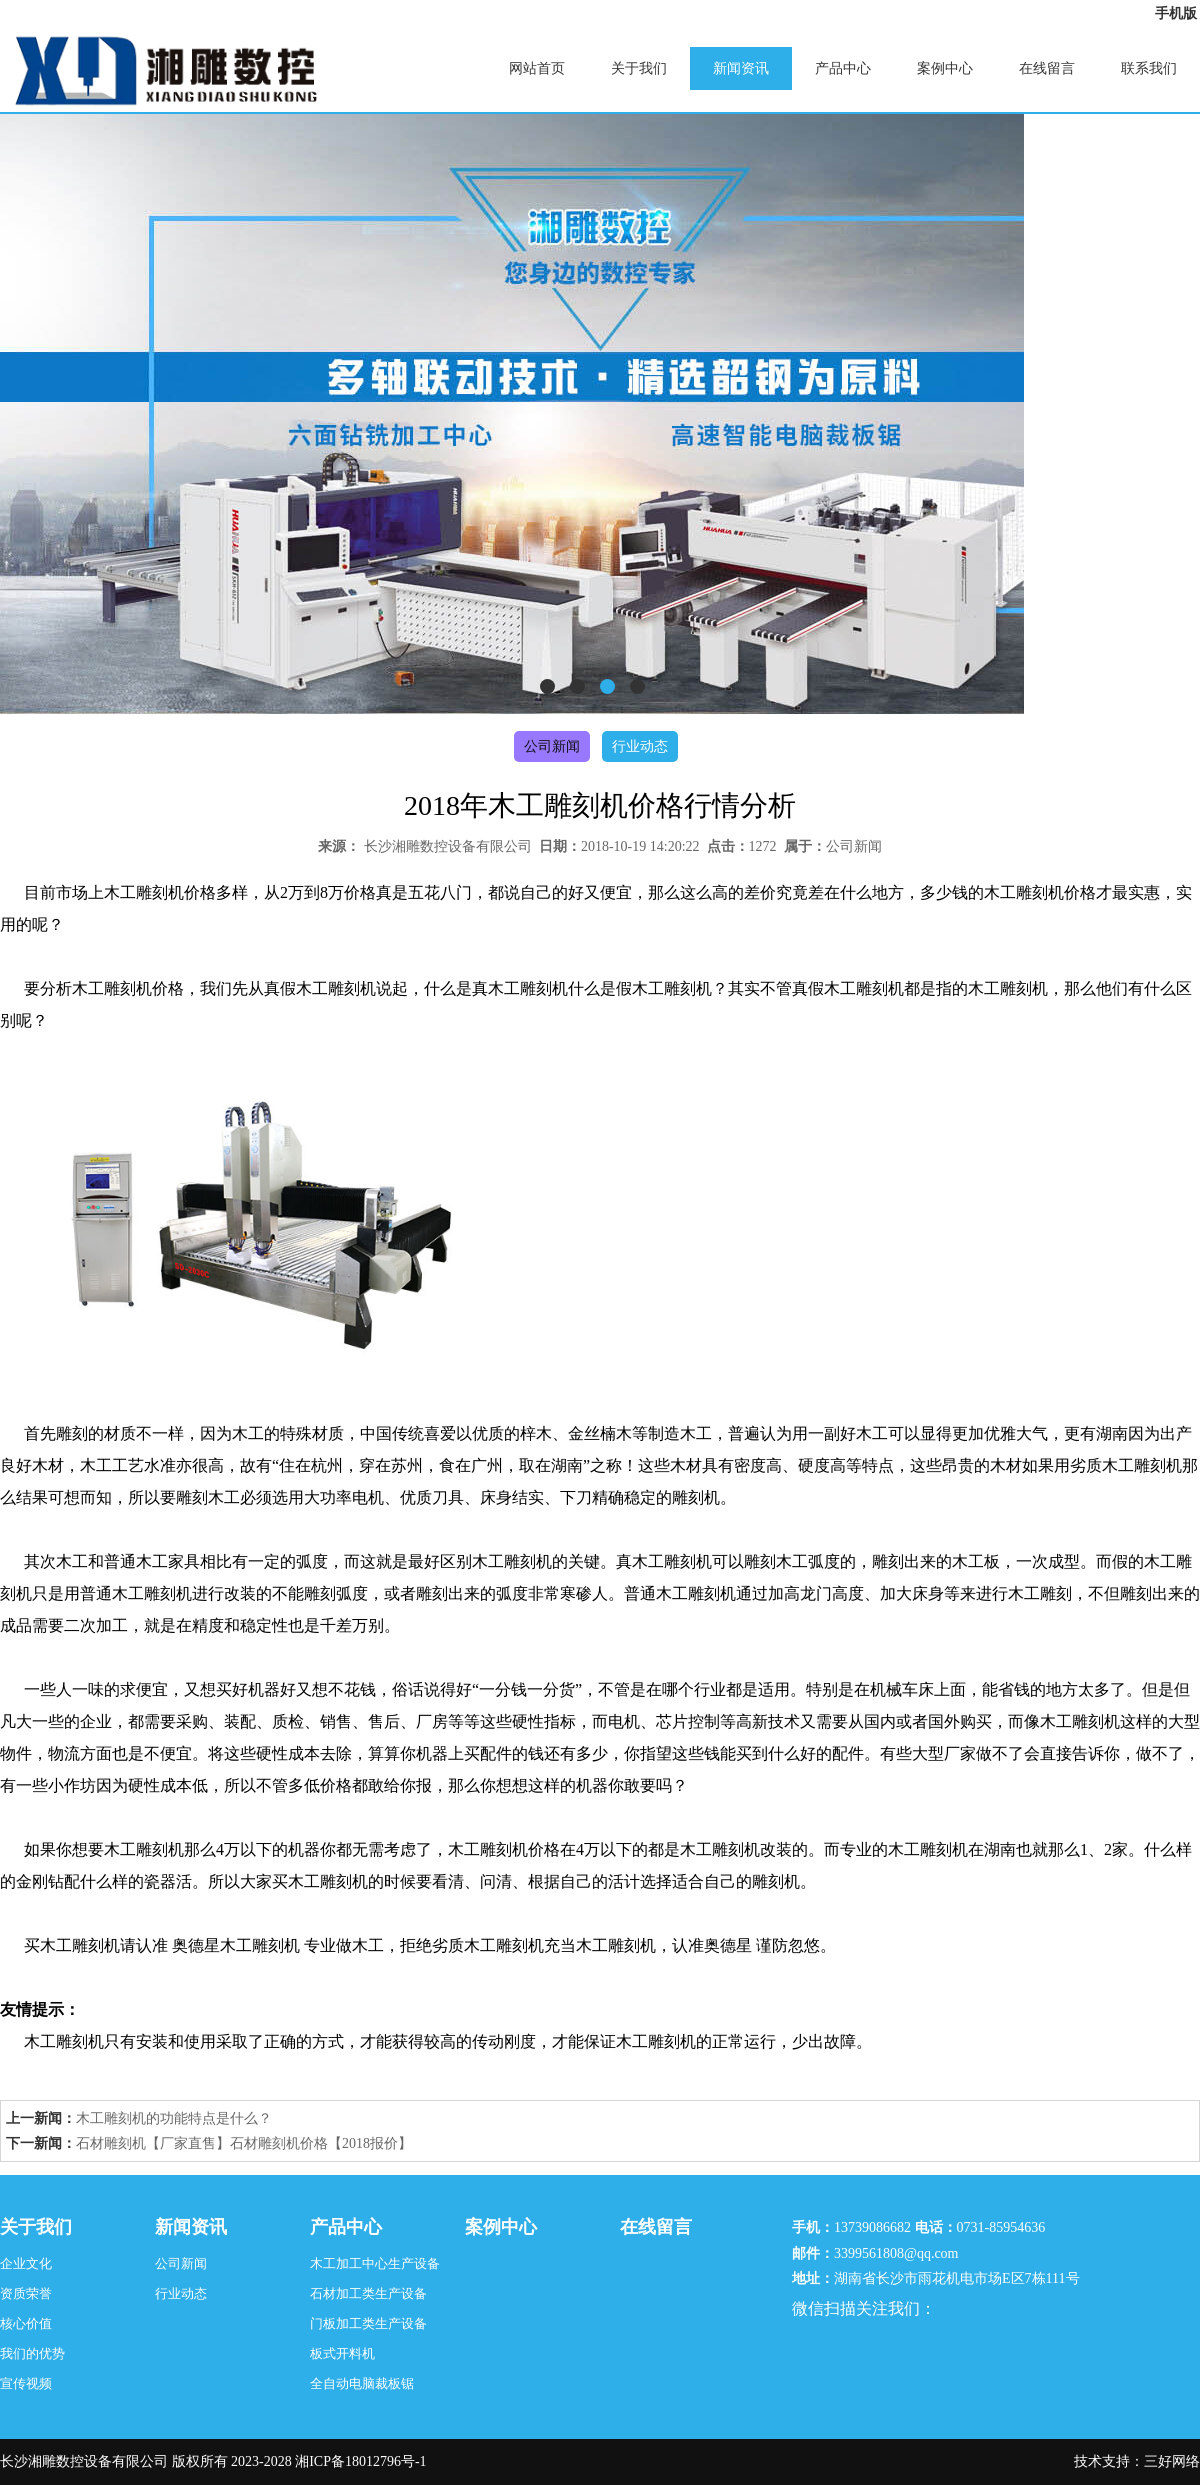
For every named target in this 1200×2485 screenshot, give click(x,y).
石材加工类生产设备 (368, 2293)
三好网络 (1172, 2461)
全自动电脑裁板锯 (362, 2383)
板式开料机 (342, 2353)
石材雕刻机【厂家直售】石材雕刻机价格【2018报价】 (244, 2143)
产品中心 (843, 68)
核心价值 (26, 2323)
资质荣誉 (26, 2293)
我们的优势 (32, 2353)
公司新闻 (552, 746)
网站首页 (537, 68)
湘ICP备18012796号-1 (360, 2461)
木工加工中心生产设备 (375, 2263)
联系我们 (1149, 68)
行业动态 (640, 746)
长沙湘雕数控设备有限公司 (448, 846)
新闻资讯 (741, 68)
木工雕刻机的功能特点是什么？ (174, 2118)
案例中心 (945, 68)
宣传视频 (26, 2383)
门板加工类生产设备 (368, 2323)
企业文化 (26, 2263)
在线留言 (1047, 68)
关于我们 (639, 68)
